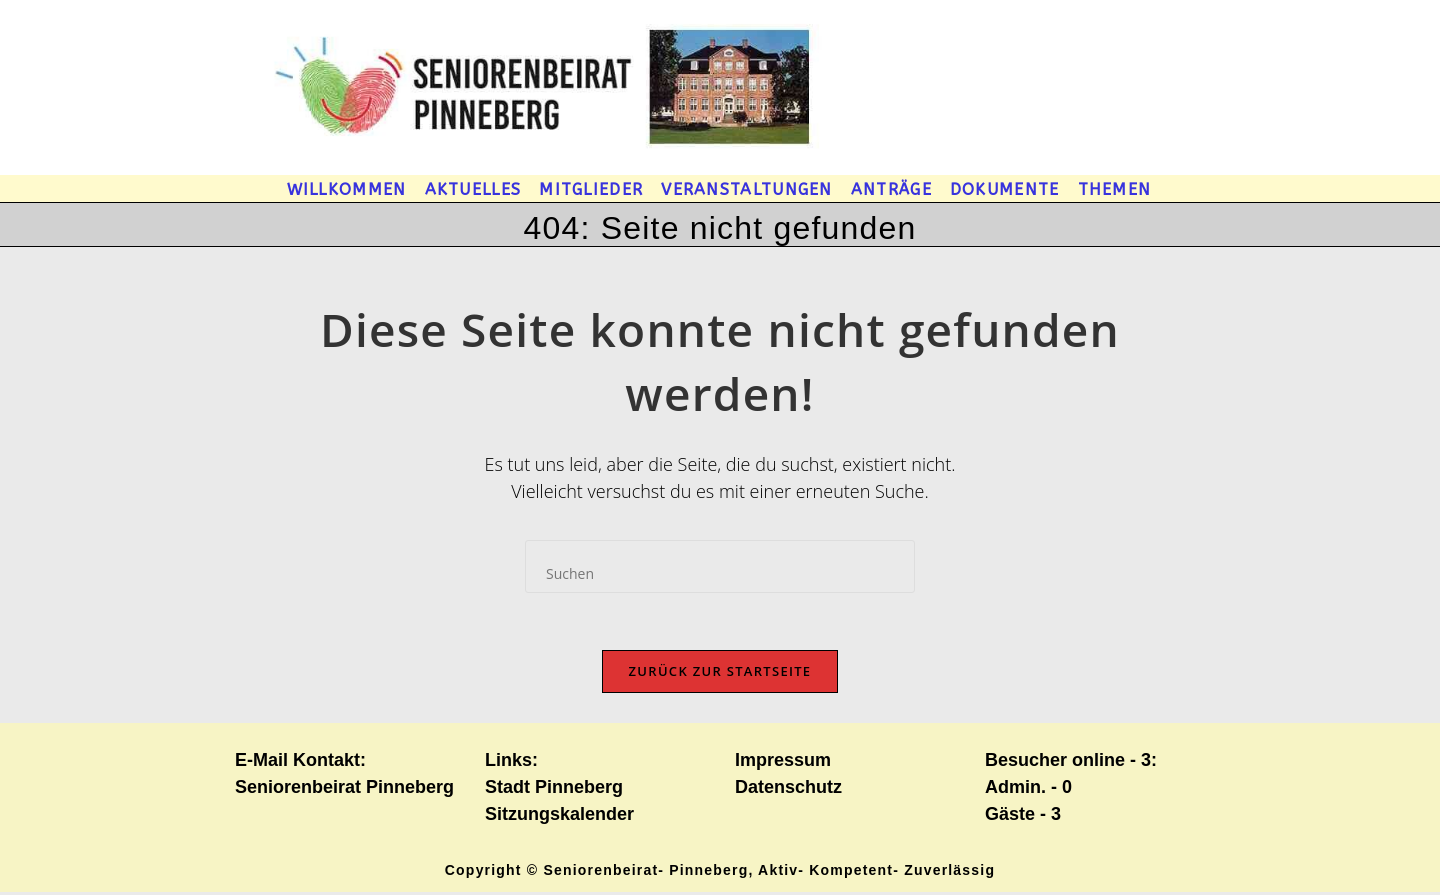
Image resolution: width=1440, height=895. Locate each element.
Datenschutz (788, 790)
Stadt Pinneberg (554, 790)
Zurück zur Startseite (720, 674)
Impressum (783, 763)
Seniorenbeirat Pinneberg (344, 790)
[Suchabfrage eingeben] (720, 566)
